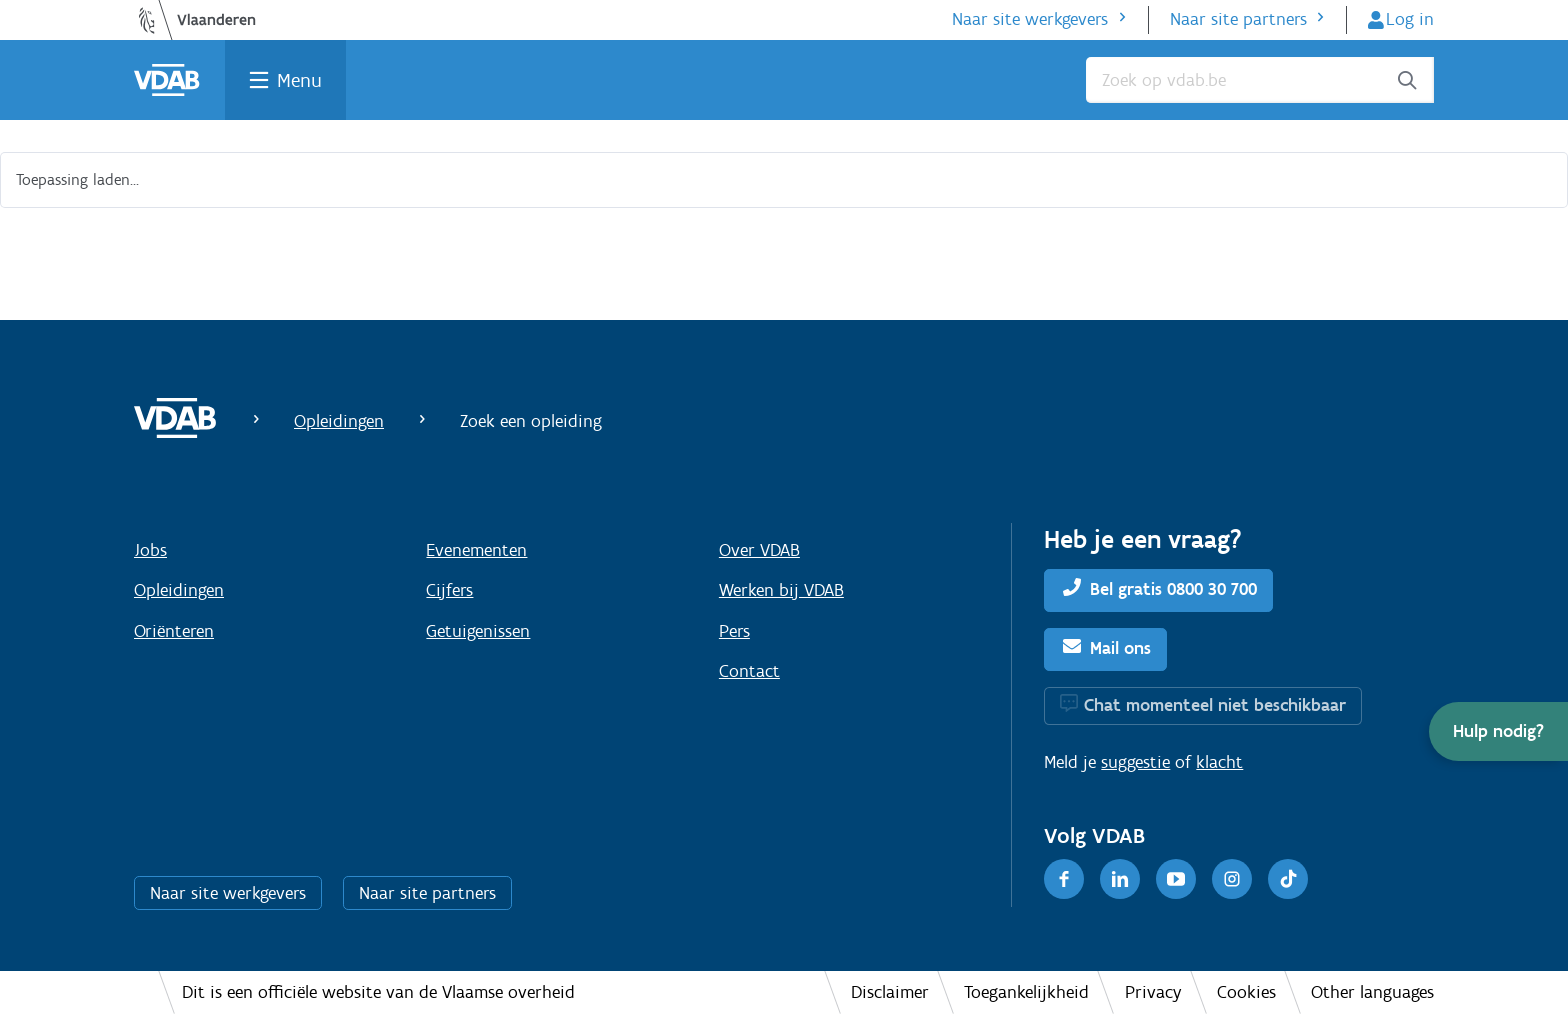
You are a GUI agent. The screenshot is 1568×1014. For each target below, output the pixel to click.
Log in (1410, 19)
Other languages (1372, 992)
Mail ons (1120, 648)
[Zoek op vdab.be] (1260, 80)
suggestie (1135, 762)
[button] (1498, 731)
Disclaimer (890, 992)
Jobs (150, 550)
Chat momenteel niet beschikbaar (1215, 705)
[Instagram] (1232, 879)
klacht (1219, 762)
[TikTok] (1288, 879)
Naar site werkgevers (1030, 19)
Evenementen (476, 550)
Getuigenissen (478, 631)
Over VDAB (759, 550)
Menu (299, 80)
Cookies (1246, 992)
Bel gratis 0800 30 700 (1173, 589)
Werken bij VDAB (781, 590)
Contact (749, 671)
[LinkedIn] (1120, 879)
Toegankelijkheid (1026, 992)
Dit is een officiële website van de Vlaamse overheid (378, 992)
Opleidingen (339, 421)
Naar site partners (1238, 19)
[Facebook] (1064, 879)
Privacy (1153, 992)
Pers (734, 631)
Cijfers (449, 590)
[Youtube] (1176, 879)
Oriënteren (174, 631)
